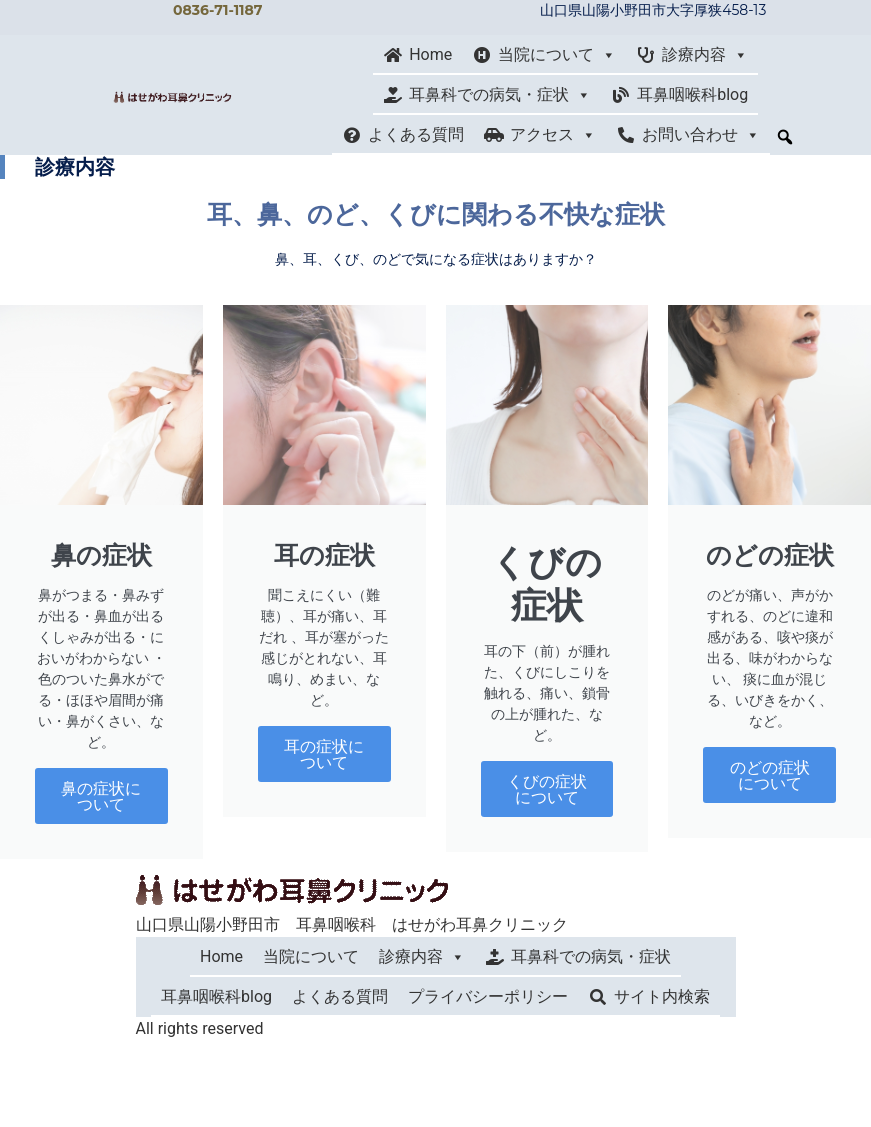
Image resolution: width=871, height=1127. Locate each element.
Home (430, 54)
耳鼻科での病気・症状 (500, 95)
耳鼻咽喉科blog (692, 94)
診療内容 (705, 55)
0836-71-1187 (218, 10)
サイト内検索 (662, 996)
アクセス (553, 135)
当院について (557, 55)
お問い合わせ (701, 135)
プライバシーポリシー (488, 996)
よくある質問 (416, 134)
